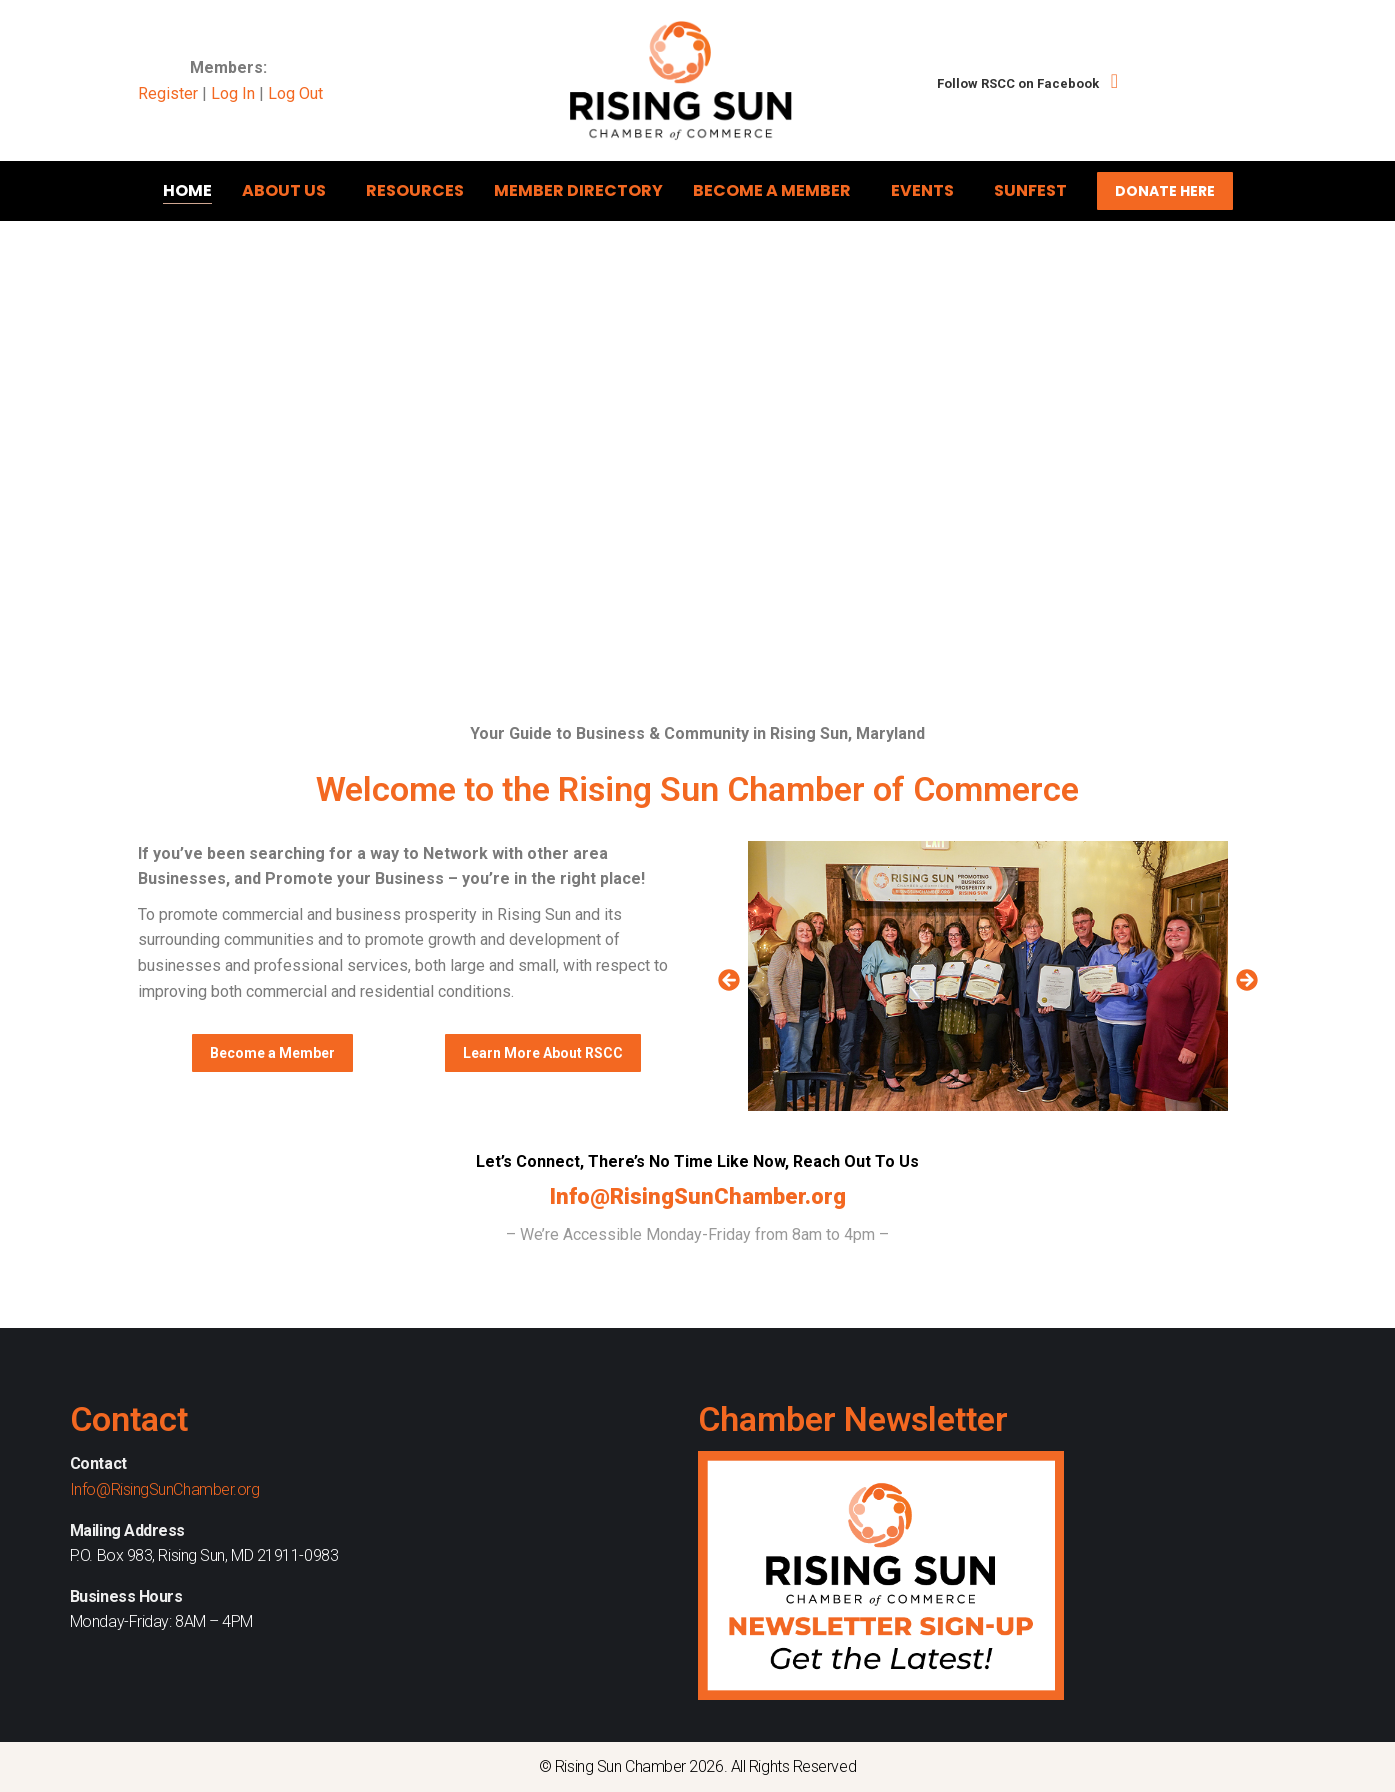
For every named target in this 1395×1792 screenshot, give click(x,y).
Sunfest (1030, 190)
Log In (233, 93)
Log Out (295, 93)
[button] (729, 980)
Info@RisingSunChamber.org (698, 1196)
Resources (415, 190)
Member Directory (578, 190)
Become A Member (777, 190)
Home (187, 190)
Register (168, 93)
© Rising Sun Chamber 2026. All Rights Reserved (697, 1766)
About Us (289, 190)
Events (927, 190)
